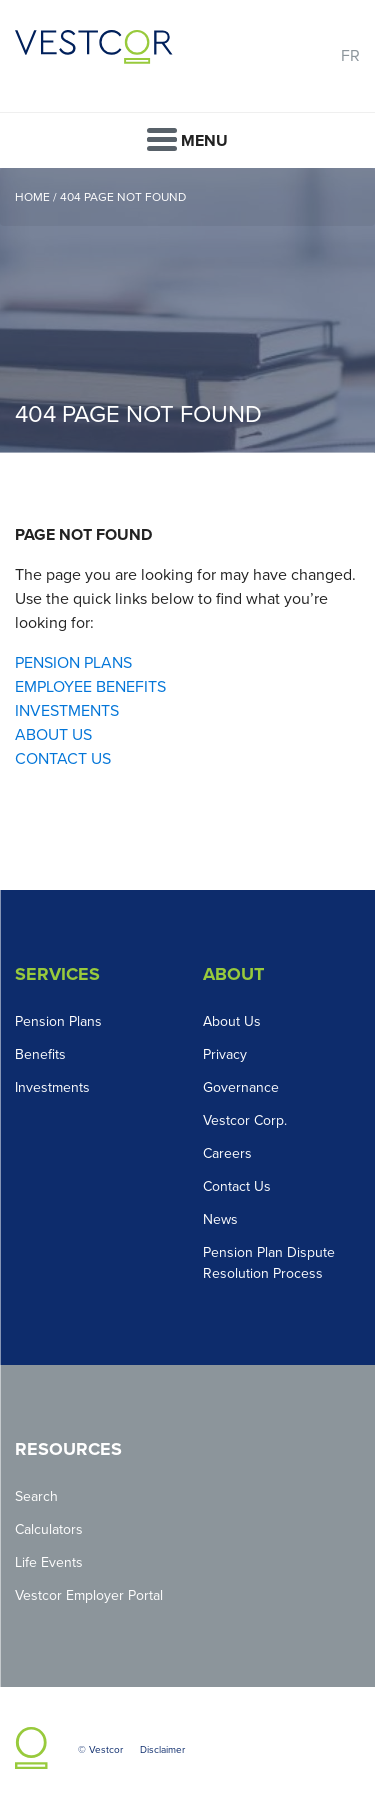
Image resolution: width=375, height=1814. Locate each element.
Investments (52, 1087)
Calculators (49, 1529)
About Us (232, 1021)
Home (32, 197)
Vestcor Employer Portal (89, 1595)
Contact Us (237, 1186)
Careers (227, 1153)
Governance (241, 1087)
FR (350, 56)
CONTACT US (63, 759)
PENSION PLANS (73, 663)
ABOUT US (53, 735)
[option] (187, 310)
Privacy (225, 1054)
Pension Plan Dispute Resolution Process (269, 1263)
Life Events (49, 1562)
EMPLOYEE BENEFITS (90, 687)
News (220, 1219)
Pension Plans (58, 1021)
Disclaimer (162, 1750)
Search (36, 1496)
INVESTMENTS (67, 711)
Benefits (40, 1054)
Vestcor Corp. (245, 1120)
